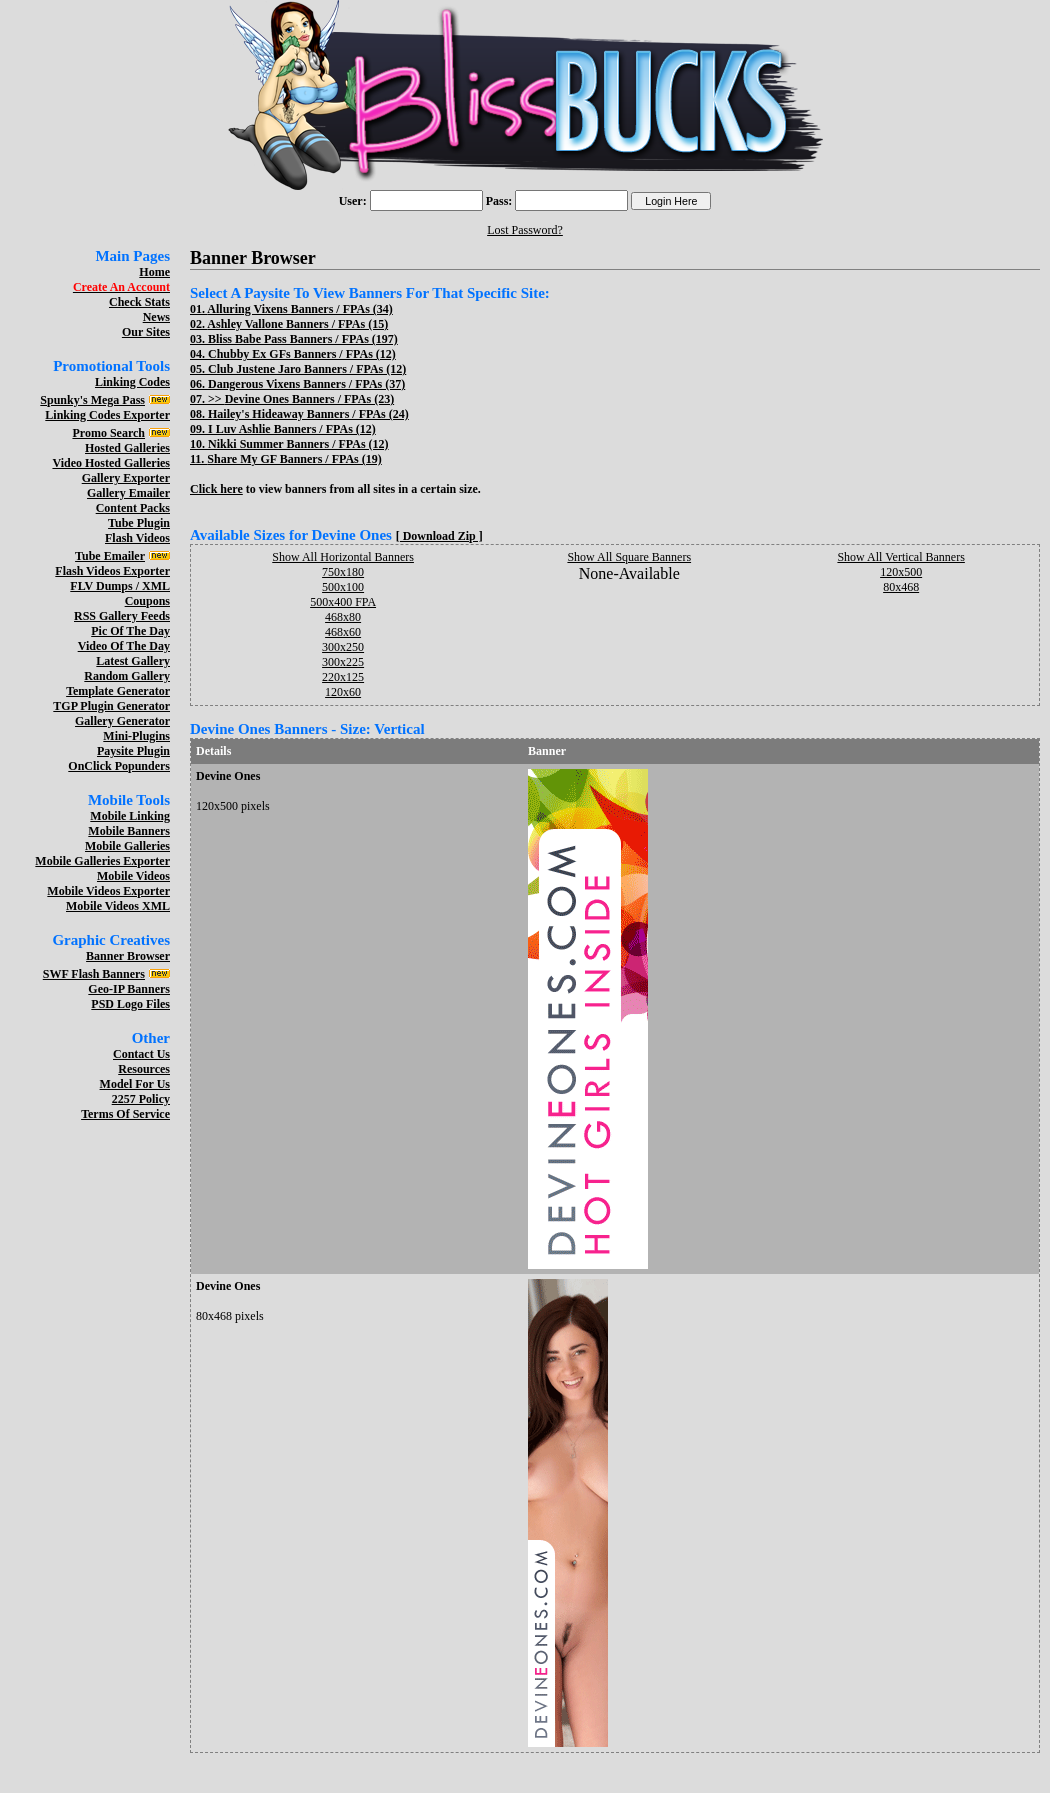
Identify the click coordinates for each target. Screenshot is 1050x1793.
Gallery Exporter (126, 478)
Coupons (147, 601)
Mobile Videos (133, 876)
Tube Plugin (139, 523)
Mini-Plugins (136, 736)
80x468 (901, 587)
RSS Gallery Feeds (122, 616)
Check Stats (139, 302)
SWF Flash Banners (94, 974)
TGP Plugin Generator (111, 706)
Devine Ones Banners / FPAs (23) (309, 399)
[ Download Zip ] (439, 536)
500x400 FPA (343, 602)
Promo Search (108, 433)
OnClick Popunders (119, 766)
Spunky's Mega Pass (92, 400)
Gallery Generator (122, 721)
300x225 (343, 662)
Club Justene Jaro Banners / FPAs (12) (307, 369)
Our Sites (146, 332)
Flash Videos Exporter (112, 571)
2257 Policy (141, 1099)
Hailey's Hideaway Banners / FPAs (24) (308, 414)
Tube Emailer (110, 556)
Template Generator (118, 691)
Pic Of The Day (130, 631)
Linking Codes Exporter (107, 415)
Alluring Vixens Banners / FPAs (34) (299, 309)
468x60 (343, 632)
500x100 (343, 587)
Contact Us (141, 1054)
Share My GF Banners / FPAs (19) (294, 459)
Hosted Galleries (127, 448)
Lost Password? (525, 230)
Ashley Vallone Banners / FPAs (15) (297, 324)
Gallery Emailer (128, 493)
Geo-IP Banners (129, 989)
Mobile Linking (130, 816)
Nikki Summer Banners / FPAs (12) (298, 444)
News (156, 317)
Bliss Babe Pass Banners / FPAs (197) (303, 339)
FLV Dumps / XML (120, 586)
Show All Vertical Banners (900, 557)
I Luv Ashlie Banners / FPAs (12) (292, 429)
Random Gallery (127, 676)
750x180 (343, 572)
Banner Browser (128, 956)
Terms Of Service (125, 1114)
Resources (144, 1069)
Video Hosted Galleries (111, 463)
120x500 (901, 572)
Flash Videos (137, 538)
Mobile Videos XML (118, 906)
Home (154, 272)
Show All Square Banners (629, 557)
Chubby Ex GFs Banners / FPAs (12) (302, 354)
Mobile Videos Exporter (108, 891)
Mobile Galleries (127, 846)
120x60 (343, 692)
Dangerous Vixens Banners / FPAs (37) (306, 384)
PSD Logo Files (130, 1004)
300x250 (343, 647)
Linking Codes (132, 382)
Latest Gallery (133, 661)
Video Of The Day (124, 646)
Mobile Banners (129, 831)
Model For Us (135, 1084)
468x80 (343, 617)
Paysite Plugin (133, 751)
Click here (216, 489)
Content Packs (133, 508)
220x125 (343, 677)
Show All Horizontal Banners (343, 557)
